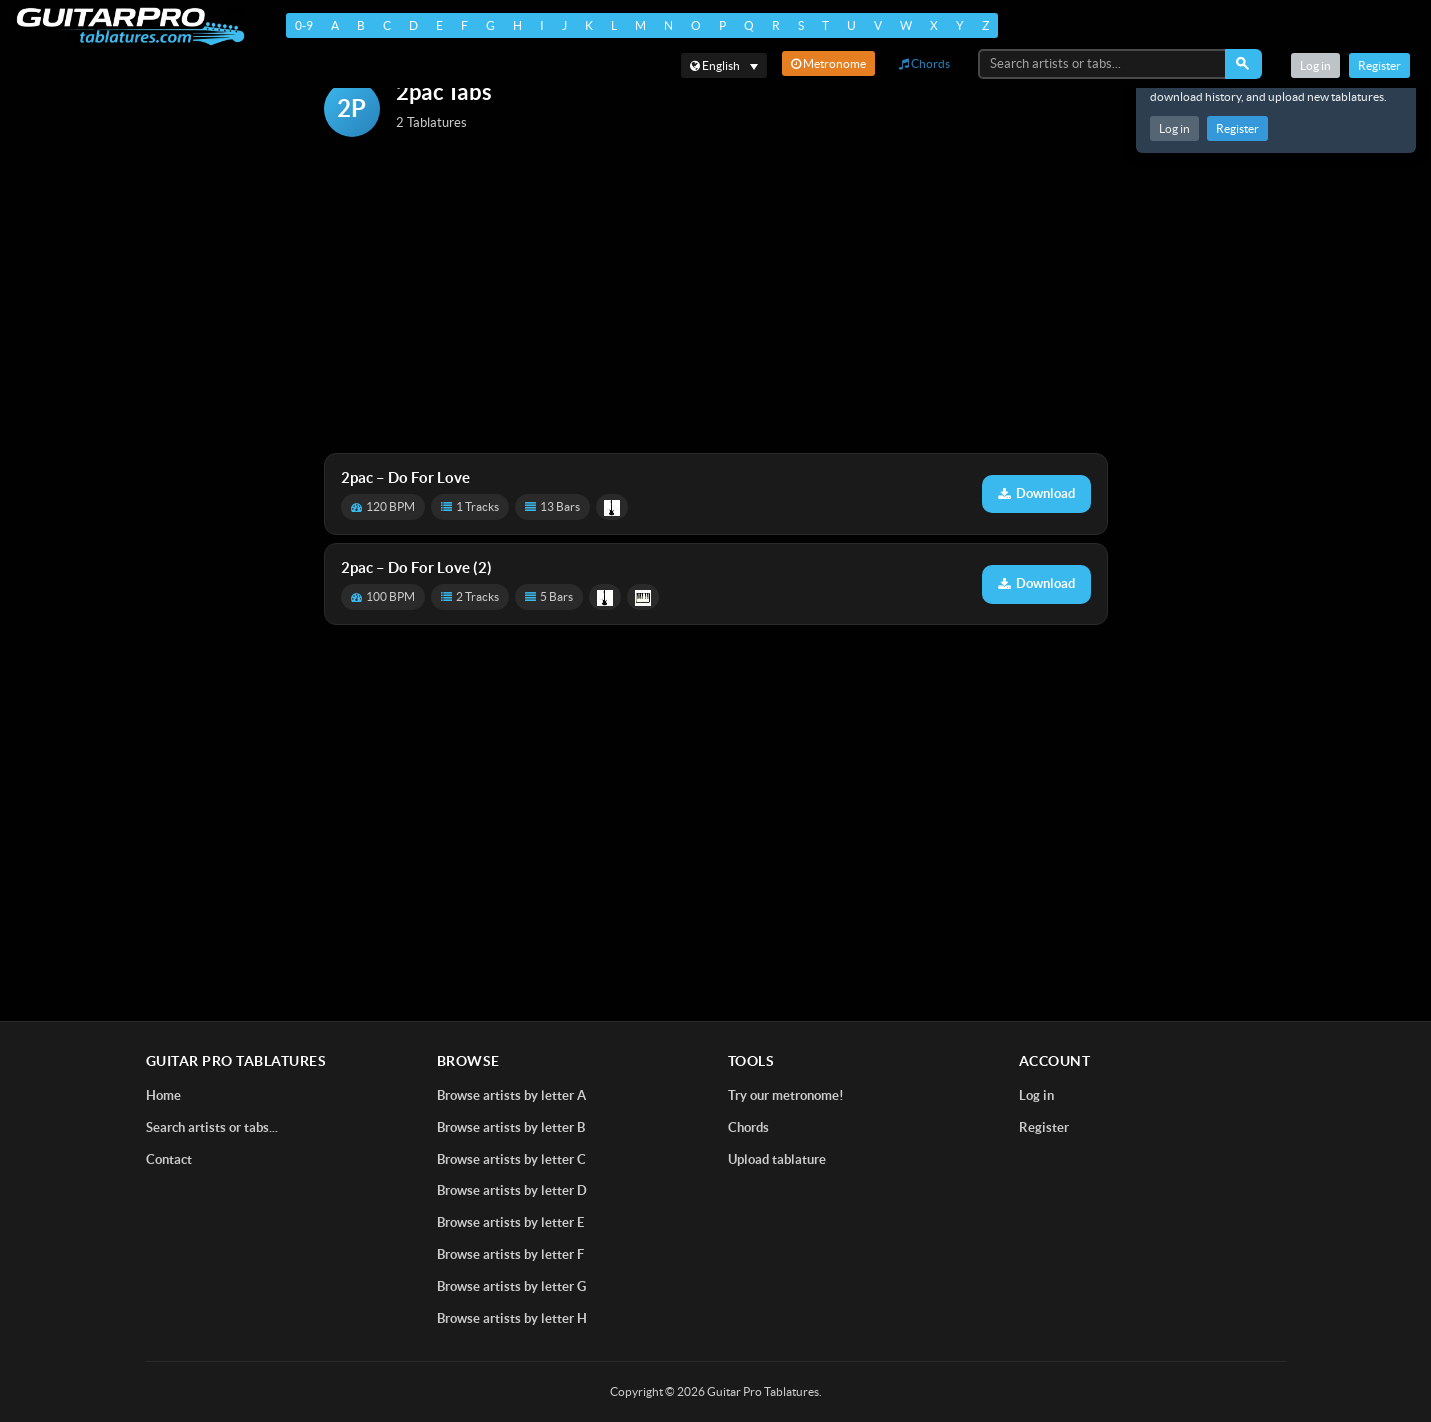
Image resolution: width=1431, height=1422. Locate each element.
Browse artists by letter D (512, 1190)
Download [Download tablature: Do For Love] (1036, 493)
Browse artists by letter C (511, 1159)
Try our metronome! (786, 1095)
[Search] (1243, 64)
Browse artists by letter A (511, 1095)
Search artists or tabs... (212, 1127)
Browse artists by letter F (510, 1254)
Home (163, 1095)
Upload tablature (777, 1159)
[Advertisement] (716, 297)
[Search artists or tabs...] (1103, 64)
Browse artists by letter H (512, 1318)
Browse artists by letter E (510, 1222)
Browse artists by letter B (511, 1127)
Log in (1174, 128)
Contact (169, 1159)
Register (1237, 128)
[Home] (130, 26)
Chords (924, 63)
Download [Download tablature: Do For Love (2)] (1036, 583)
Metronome (828, 63)
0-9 (304, 25)
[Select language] (724, 65)
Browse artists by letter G (511, 1286)
